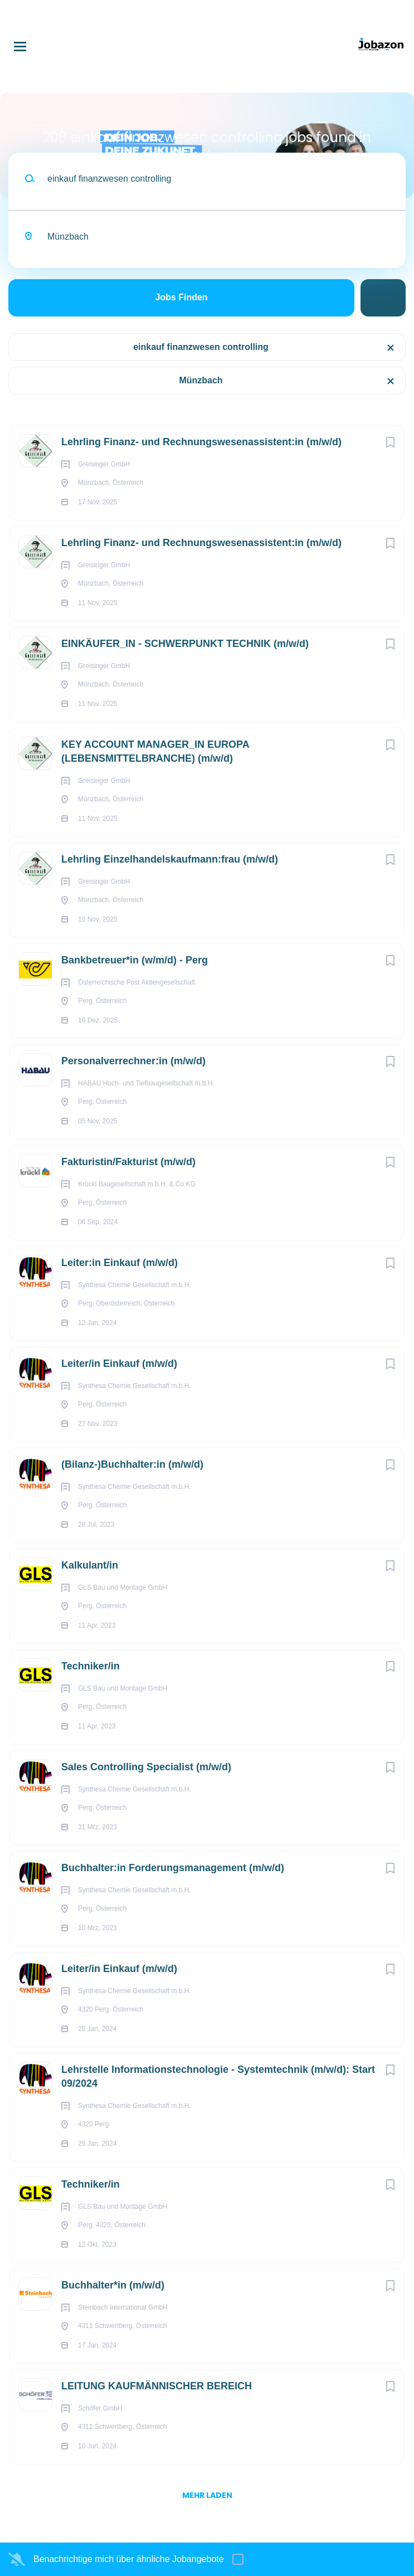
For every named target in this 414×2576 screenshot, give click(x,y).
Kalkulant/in (89, 1565)
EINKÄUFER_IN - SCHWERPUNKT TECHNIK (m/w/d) (185, 643)
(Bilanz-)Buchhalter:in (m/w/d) (132, 1464)
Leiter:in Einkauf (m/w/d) (119, 1262)
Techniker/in (90, 1666)
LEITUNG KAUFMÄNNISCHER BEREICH (156, 2386)
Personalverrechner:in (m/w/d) (133, 1061)
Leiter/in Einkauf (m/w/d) (119, 1363)
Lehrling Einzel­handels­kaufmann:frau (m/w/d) (169, 859)
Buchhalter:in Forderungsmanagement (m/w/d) (172, 1867)
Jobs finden (181, 297)
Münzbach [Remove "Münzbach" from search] (200, 380)
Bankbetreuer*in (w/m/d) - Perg (134, 960)
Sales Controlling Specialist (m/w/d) (146, 1766)
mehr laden (207, 2495)
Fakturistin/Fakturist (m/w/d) (128, 1161)
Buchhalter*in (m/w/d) (112, 2285)
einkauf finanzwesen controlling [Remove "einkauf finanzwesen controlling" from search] (201, 347)
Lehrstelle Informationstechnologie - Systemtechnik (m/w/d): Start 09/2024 (218, 2076)
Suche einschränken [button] (383, 297)
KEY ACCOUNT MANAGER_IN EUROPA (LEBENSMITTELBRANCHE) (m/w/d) (155, 751)
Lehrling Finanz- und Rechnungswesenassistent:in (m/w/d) (201, 441)
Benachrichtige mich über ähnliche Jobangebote (128, 2559)
